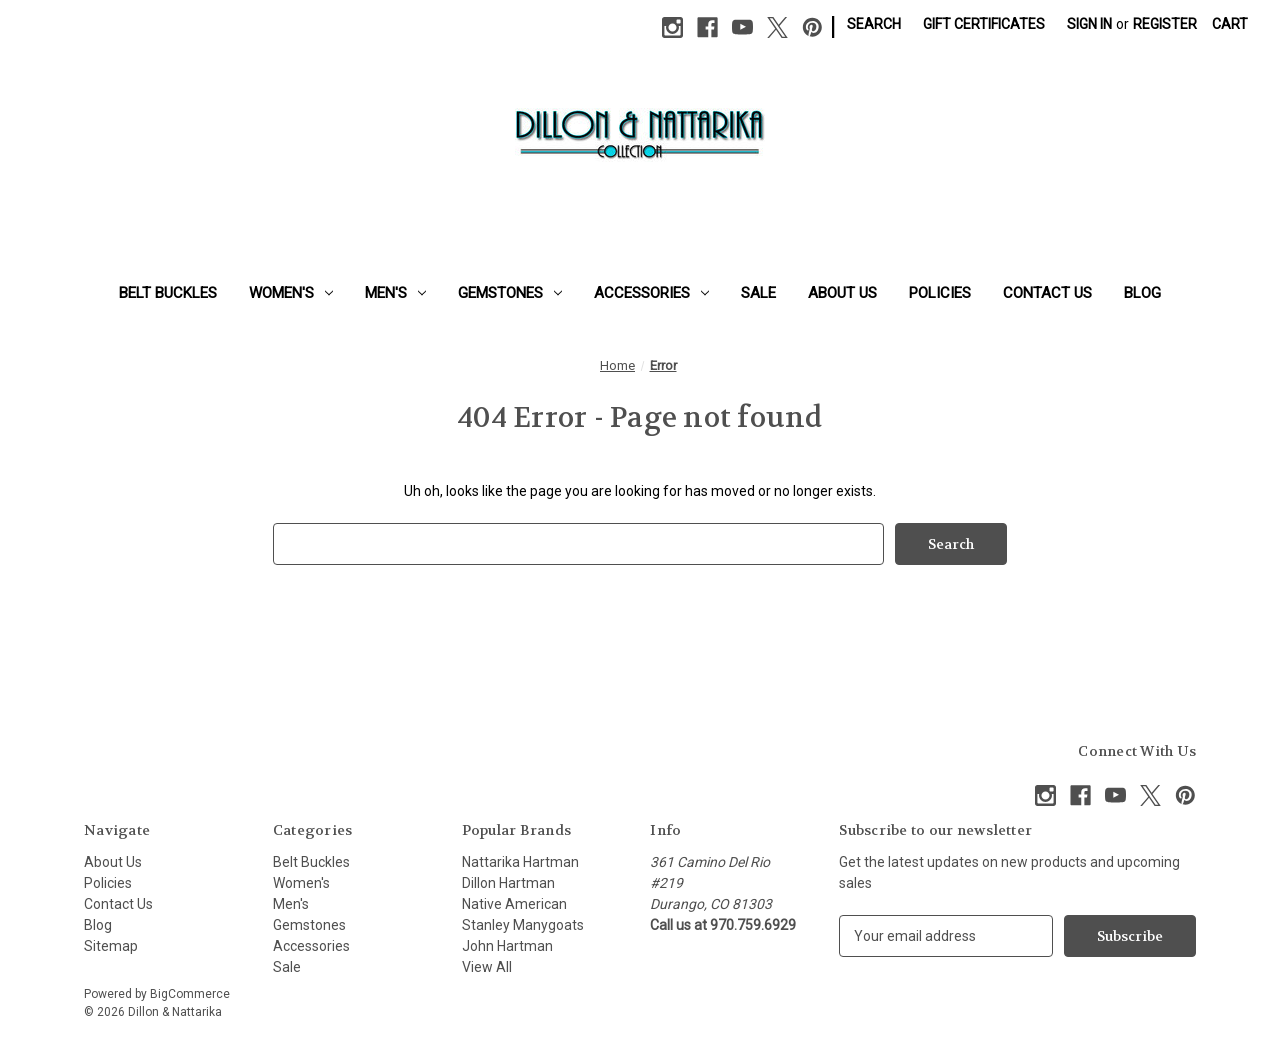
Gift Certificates (984, 24)
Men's (395, 293)
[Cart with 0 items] (1230, 24)
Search (874, 24)
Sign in (1089, 24)
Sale (758, 293)
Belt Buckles (168, 293)
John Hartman (507, 946)
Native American (514, 904)
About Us (842, 293)
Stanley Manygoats (523, 925)
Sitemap (111, 946)
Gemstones (510, 293)
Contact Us (1047, 293)
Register (1165, 24)
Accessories (651, 293)
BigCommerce (190, 994)
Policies (940, 293)
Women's (291, 293)
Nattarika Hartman (520, 862)
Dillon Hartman (508, 883)
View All (487, 967)
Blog (1142, 293)
